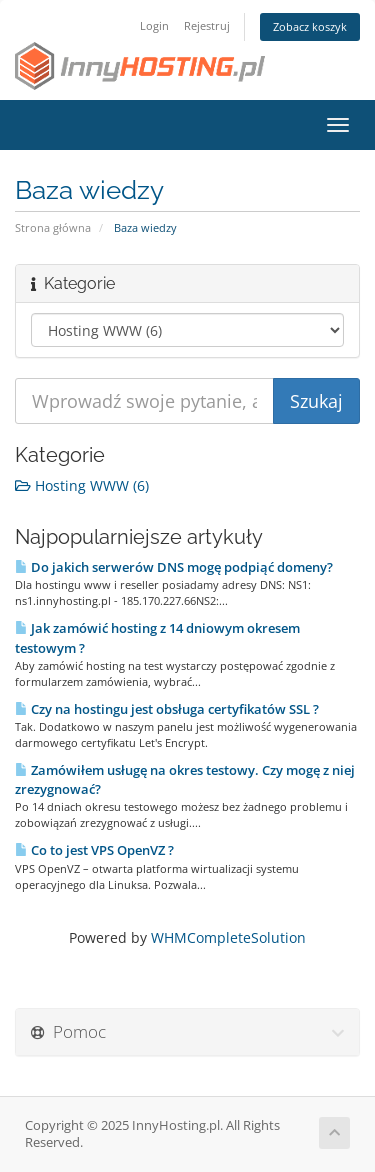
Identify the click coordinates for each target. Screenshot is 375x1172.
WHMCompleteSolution (228, 937)
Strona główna (53, 227)
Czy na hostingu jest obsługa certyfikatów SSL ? (167, 709)
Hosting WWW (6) (82, 485)
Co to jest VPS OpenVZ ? (94, 850)
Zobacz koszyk (310, 26)
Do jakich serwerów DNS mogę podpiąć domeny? (174, 567)
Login (154, 25)
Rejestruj (207, 25)
